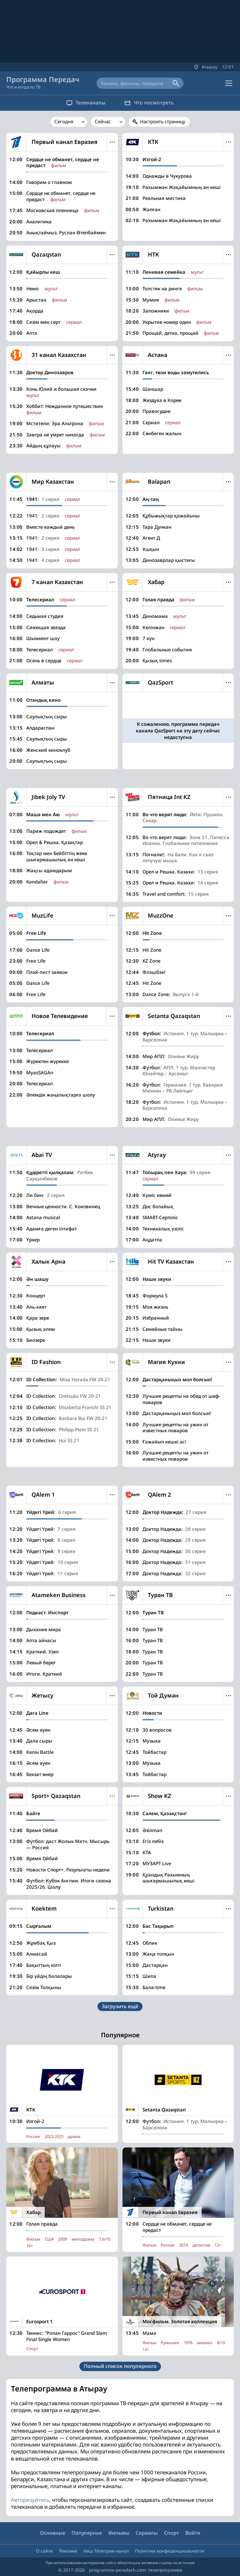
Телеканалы (86, 102)
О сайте (44, 2551)
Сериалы (147, 2532)
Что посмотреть (149, 102)
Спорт (171, 2532)
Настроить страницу (162, 121)
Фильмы (118, 2532)
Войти (192, 2532)
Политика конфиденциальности (169, 2551)
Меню (112, 142)
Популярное (87, 2532)
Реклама (68, 2551)
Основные (52, 2532)
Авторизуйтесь (30, 2499)
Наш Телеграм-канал (106, 2551)
